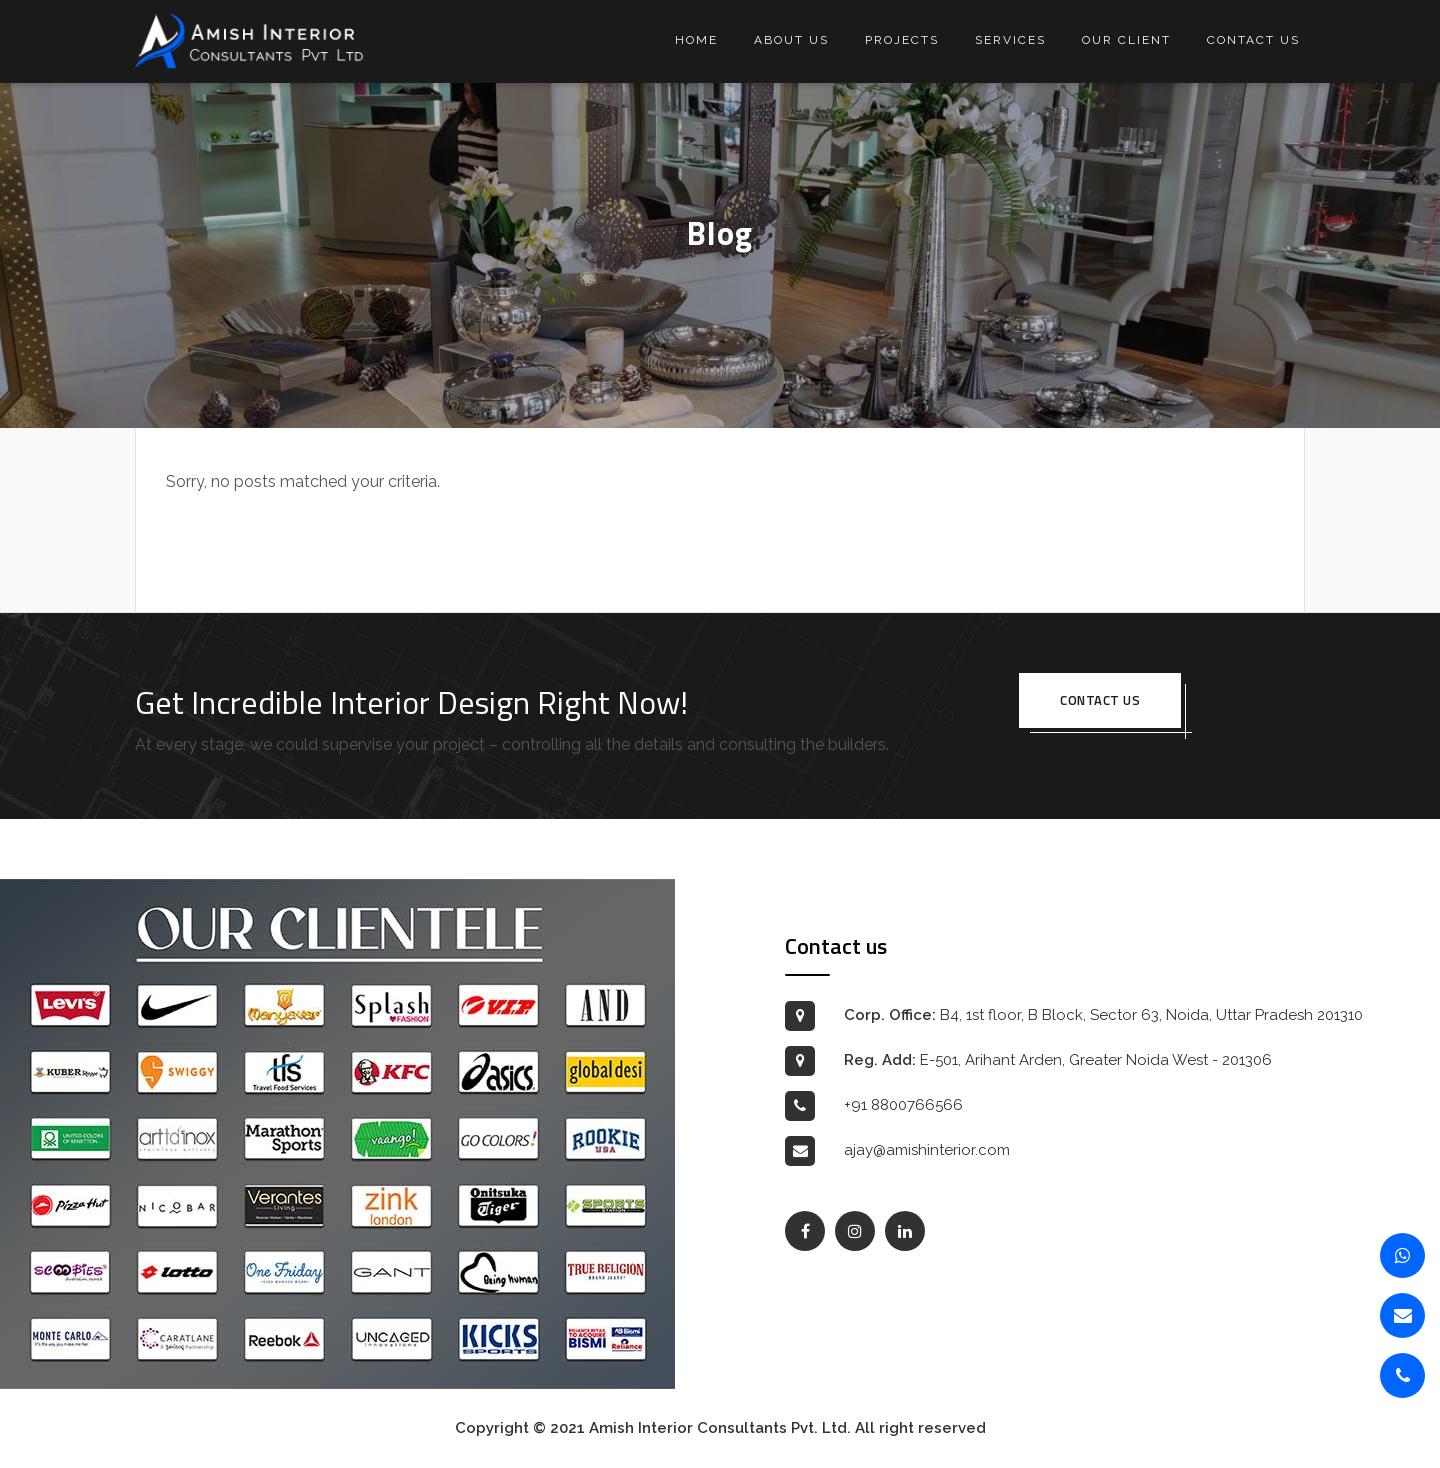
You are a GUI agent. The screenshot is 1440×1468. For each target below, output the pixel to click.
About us (791, 40)
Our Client (1126, 40)
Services (1010, 40)
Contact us (1253, 40)
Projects (902, 40)
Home (696, 40)
